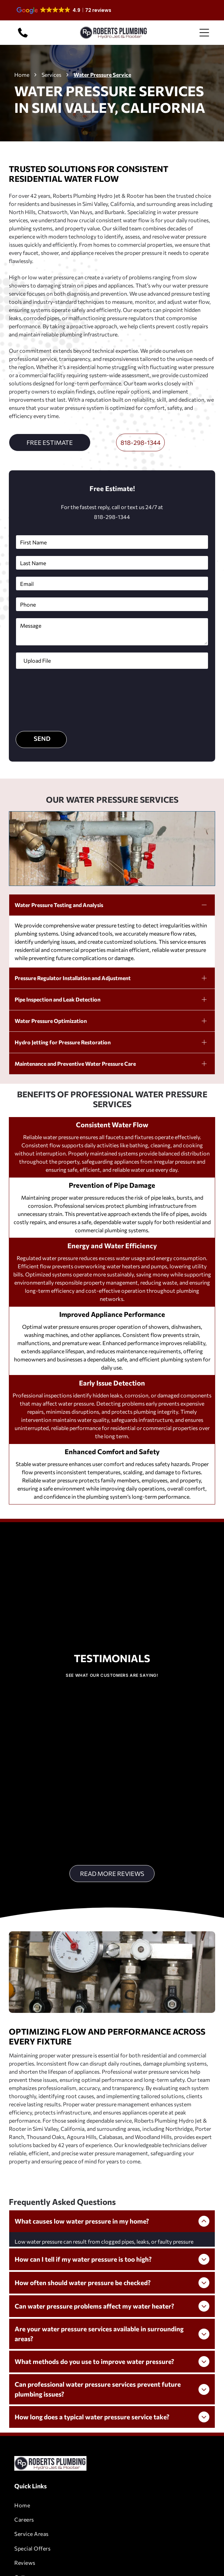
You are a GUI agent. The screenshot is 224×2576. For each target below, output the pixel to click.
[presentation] (44, 699)
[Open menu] (204, 32)
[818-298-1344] (23, 37)
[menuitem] (111, 2439)
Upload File (37, 660)
